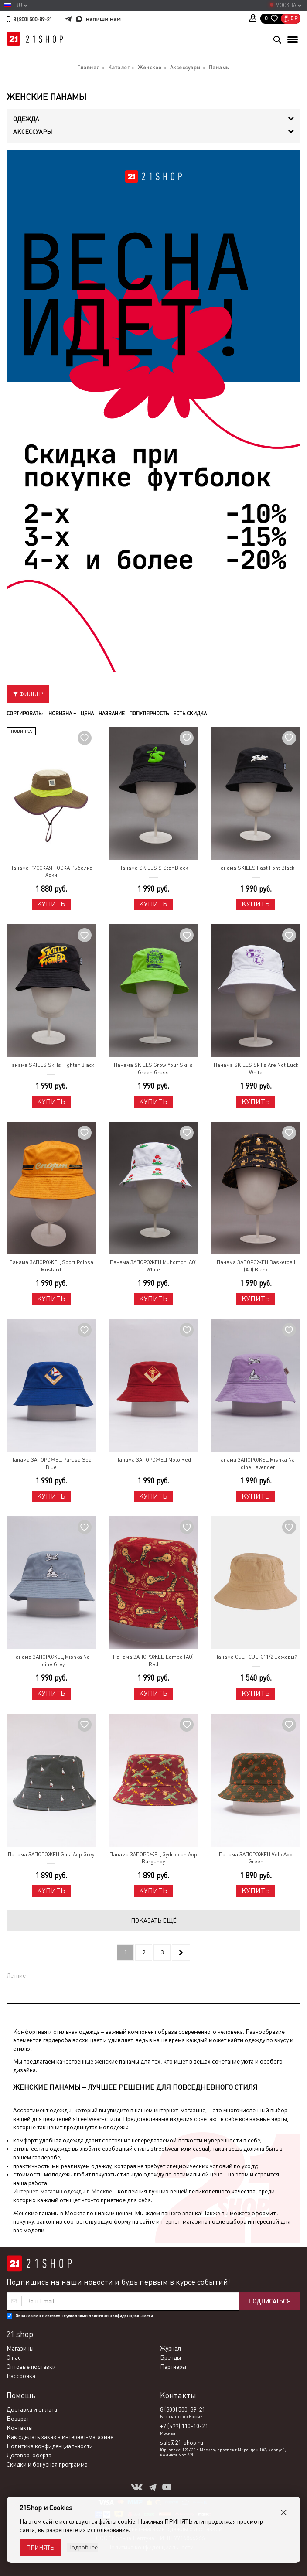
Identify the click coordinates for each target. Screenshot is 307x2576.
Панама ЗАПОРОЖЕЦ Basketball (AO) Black (256, 1266)
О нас (14, 2357)
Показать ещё (154, 1920)
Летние (16, 1975)
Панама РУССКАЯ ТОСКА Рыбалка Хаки (51, 871)
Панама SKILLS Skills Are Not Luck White (256, 1069)
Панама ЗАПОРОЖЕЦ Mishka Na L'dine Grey (51, 1660)
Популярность (148, 714)
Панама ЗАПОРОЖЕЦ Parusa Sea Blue (51, 1463)
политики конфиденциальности (121, 2315)
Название (111, 714)
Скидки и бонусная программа (47, 2464)
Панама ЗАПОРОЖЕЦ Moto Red (153, 1460)
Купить (51, 904)
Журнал (170, 2348)
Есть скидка (189, 714)
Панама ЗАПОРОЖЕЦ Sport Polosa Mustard (51, 1266)
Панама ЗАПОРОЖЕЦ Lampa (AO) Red (153, 1660)
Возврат (18, 2418)
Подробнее (82, 2547)
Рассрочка (21, 2375)
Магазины (20, 2348)
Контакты (20, 2427)
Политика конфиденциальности (50, 2446)
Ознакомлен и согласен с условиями (84, 2315)
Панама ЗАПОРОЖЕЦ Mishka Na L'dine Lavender (256, 1463)
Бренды (170, 2357)
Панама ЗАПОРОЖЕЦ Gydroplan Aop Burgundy (153, 1858)
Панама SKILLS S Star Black (153, 868)
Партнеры (173, 2366)
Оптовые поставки (31, 2366)
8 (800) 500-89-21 (32, 20)
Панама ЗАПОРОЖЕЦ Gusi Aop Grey (51, 1855)
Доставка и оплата (32, 2409)
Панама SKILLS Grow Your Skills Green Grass (153, 1069)
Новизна (62, 714)
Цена (87, 714)
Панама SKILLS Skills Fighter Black (51, 1065)
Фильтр (28, 693)
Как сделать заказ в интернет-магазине (60, 2436)
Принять (40, 2547)
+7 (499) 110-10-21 (184, 2425)
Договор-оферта (29, 2455)
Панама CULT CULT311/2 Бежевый (256, 1657)
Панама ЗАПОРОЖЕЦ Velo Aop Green (256, 1858)
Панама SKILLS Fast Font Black (255, 868)
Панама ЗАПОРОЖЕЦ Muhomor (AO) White (153, 1266)
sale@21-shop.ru (181, 2442)
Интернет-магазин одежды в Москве (62, 2191)
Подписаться (269, 2301)
